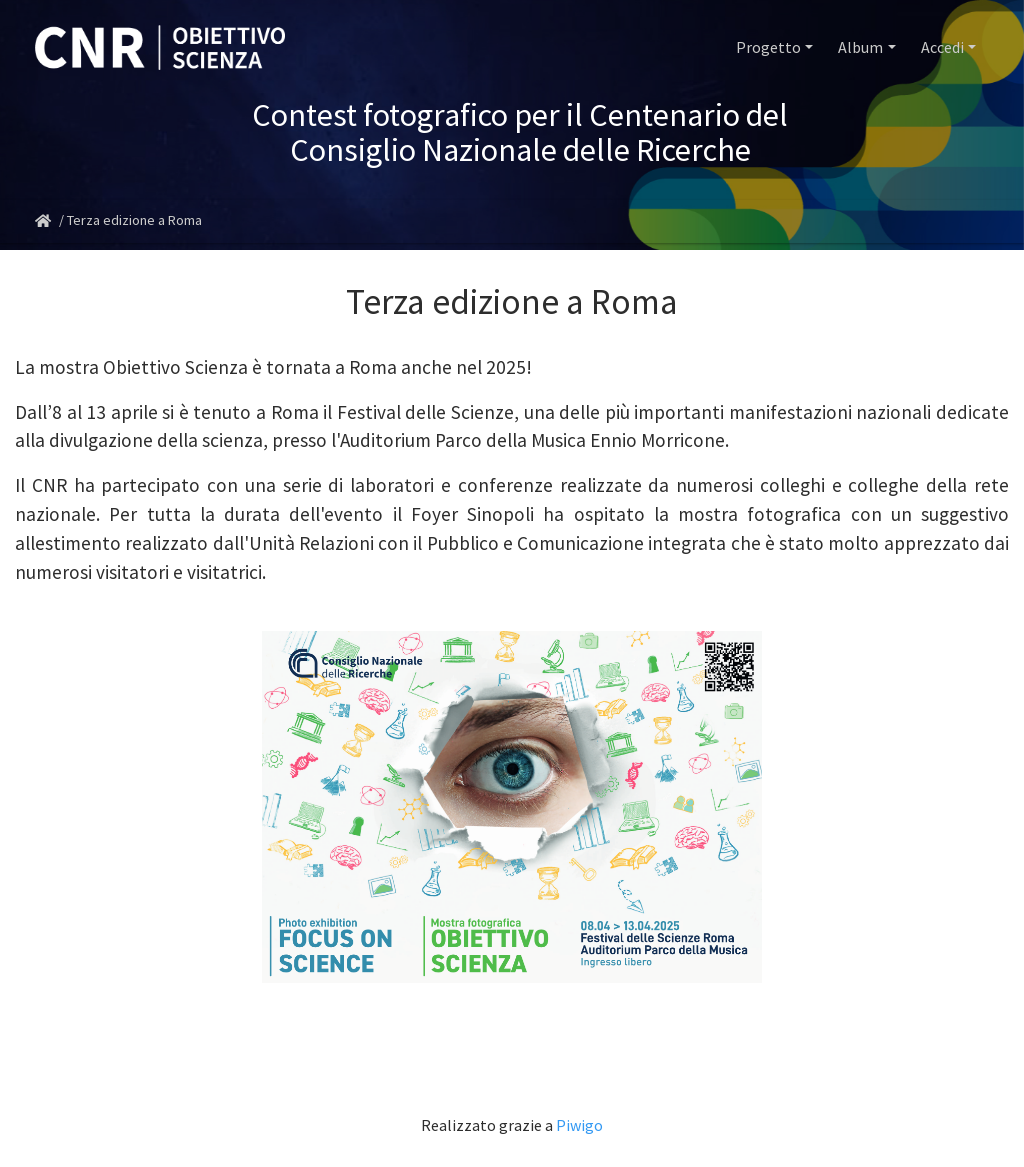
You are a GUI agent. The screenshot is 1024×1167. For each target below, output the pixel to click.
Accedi (942, 47)
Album (860, 47)
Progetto (768, 47)
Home (47, 221)
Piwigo (579, 1125)
